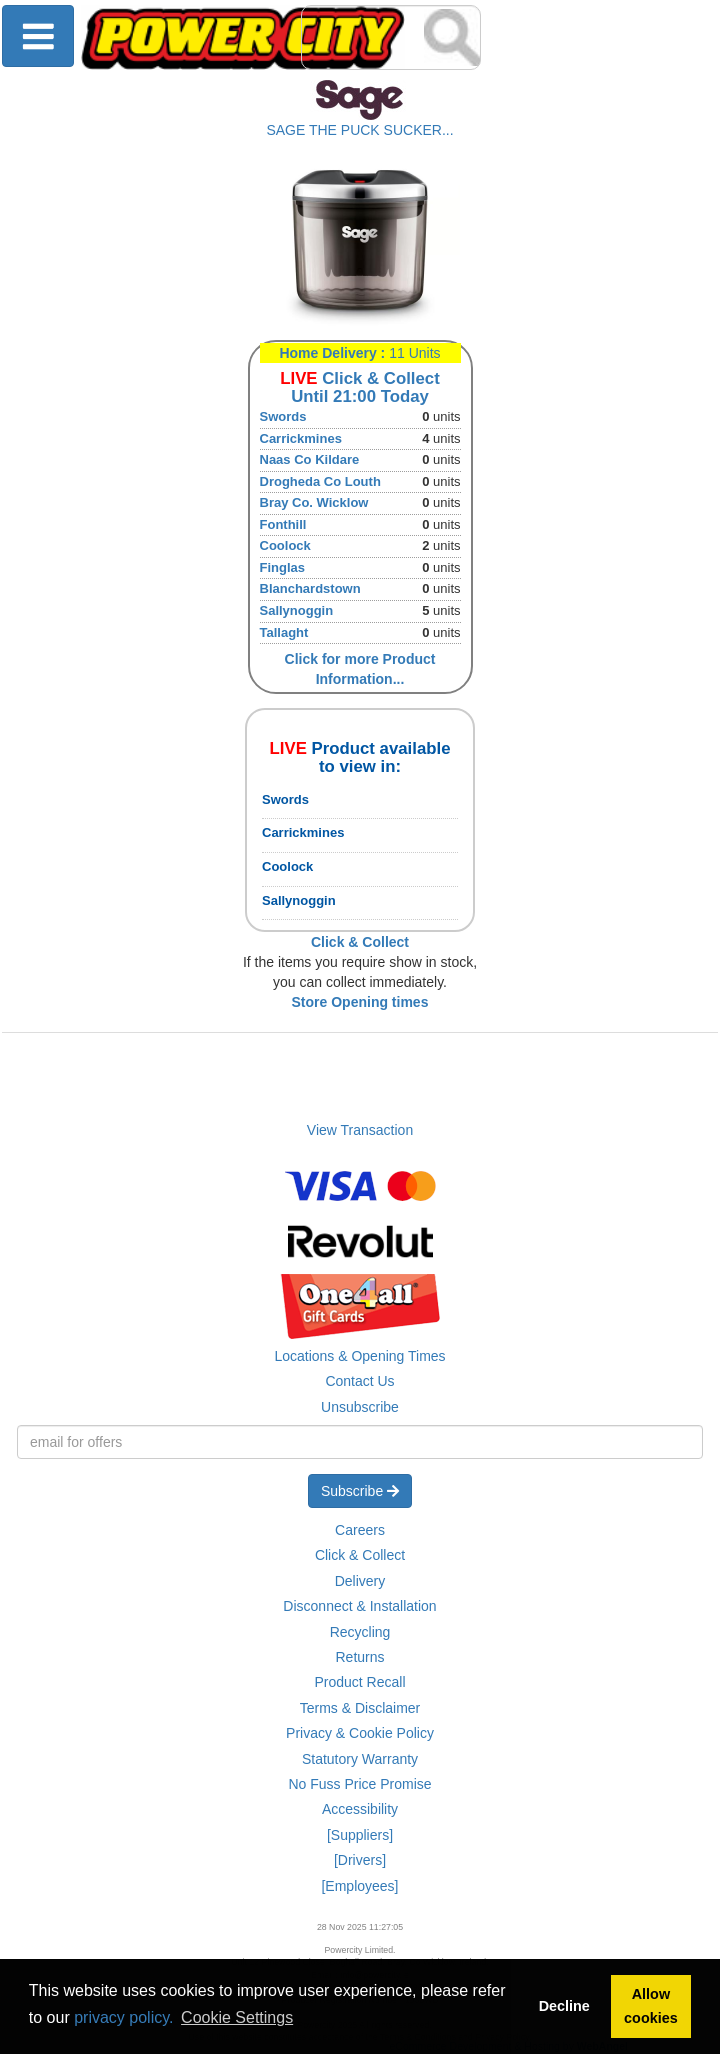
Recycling (360, 1632)
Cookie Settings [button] (237, 2017)
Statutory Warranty (360, 1759)
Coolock (285, 545)
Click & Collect (360, 1555)
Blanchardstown (310, 588)
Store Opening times (360, 1002)
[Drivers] (360, 1860)
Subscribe (360, 1491)
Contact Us (359, 1381)
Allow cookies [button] (651, 2006)
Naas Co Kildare (310, 459)
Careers (360, 1530)
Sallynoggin (297, 610)
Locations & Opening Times (359, 1356)
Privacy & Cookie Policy (360, 1733)
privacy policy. (123, 2017)
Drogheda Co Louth (320, 481)
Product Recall (359, 1682)
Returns (359, 1657)
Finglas (283, 567)
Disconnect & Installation (359, 1606)
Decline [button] (564, 2006)
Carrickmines (301, 438)
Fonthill (283, 524)
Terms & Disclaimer (360, 1708)
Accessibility (360, 1809)
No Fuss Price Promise (359, 1784)
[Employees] (359, 1886)
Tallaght (284, 632)
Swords (283, 416)
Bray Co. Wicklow (314, 502)
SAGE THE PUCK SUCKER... (359, 130)
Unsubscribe (360, 1407)
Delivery (360, 1581)
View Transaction (360, 1130)
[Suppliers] (360, 1835)
